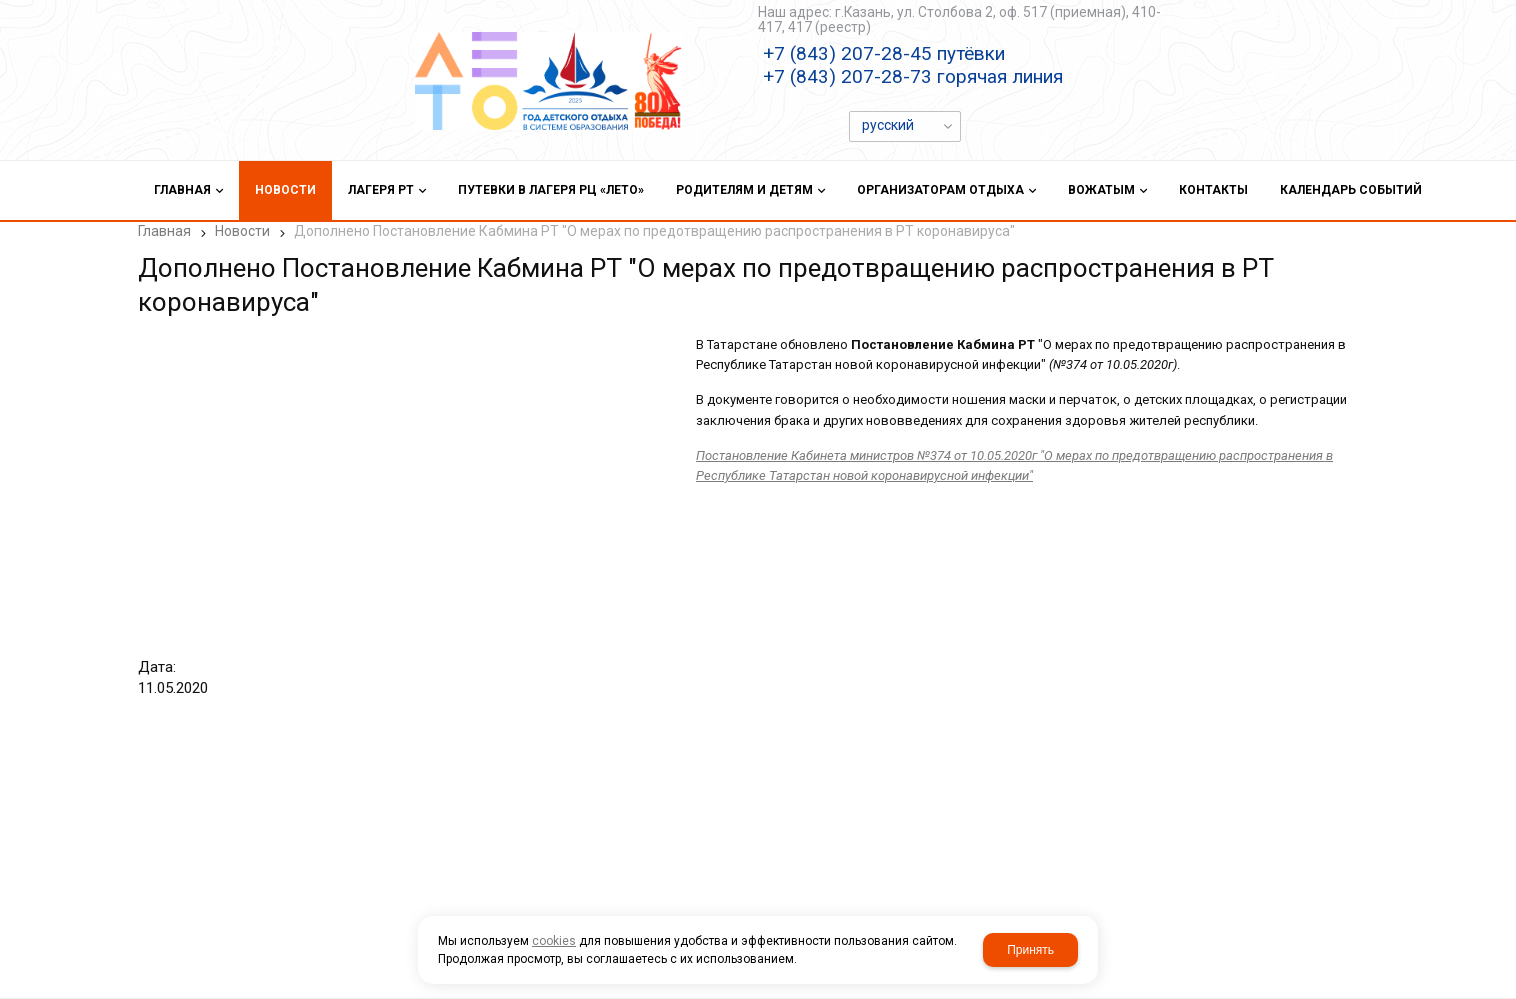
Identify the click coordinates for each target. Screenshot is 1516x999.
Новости (242, 231)
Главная (164, 231)
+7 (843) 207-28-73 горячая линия (913, 76)
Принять (1030, 950)
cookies (554, 941)
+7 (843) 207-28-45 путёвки (884, 53)
